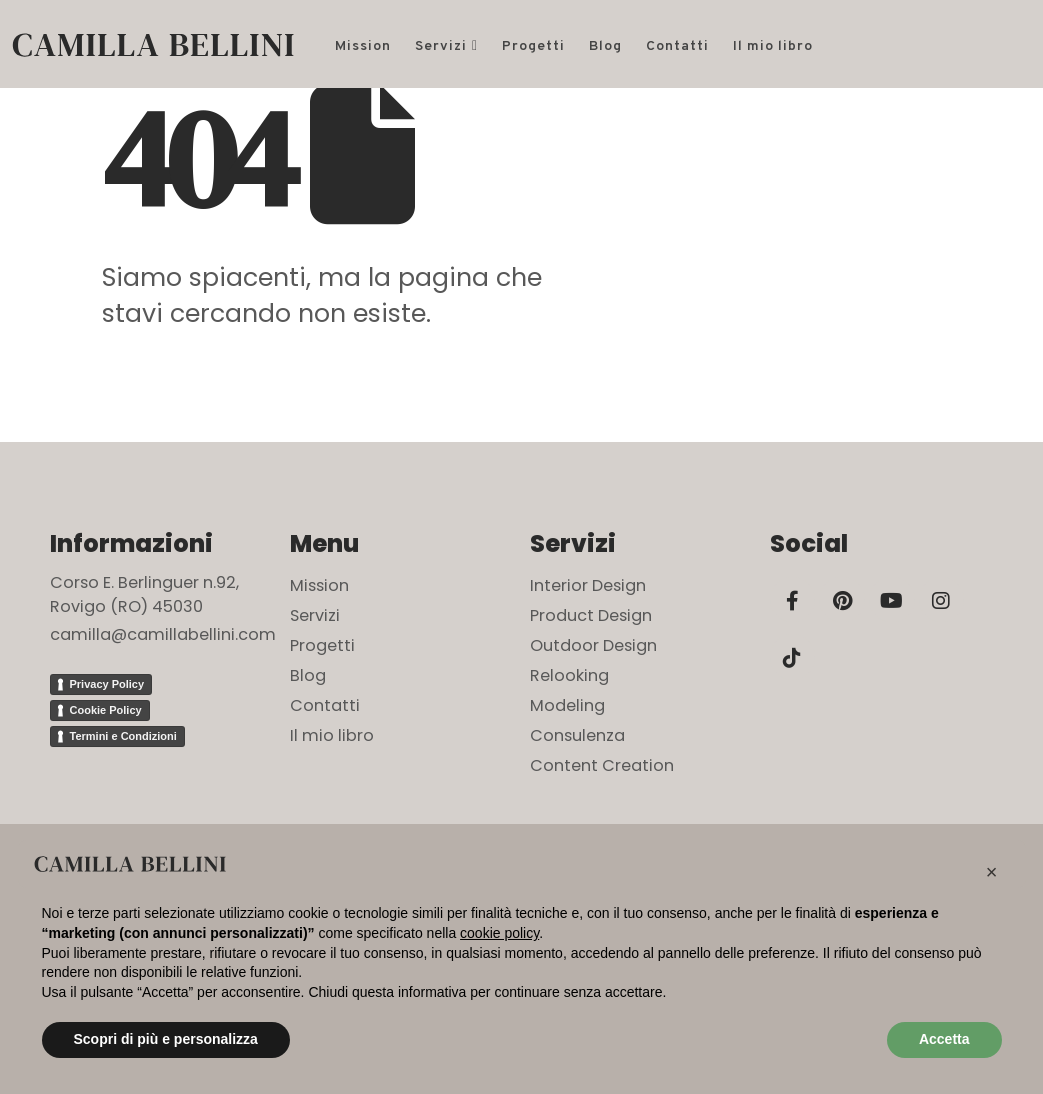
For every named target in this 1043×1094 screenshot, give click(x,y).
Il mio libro (773, 46)
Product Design (591, 615)
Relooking (569, 675)
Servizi (441, 46)
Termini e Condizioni (123, 736)
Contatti (677, 46)
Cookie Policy (106, 710)
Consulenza (577, 735)
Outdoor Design (593, 645)
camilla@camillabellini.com (163, 634)
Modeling (567, 705)
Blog (605, 46)
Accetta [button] (944, 1039)
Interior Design (588, 585)
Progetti (533, 46)
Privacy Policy (107, 684)
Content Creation (602, 765)
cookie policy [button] (499, 933)
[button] (992, 872)
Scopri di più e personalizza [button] (166, 1039)
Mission (363, 46)
